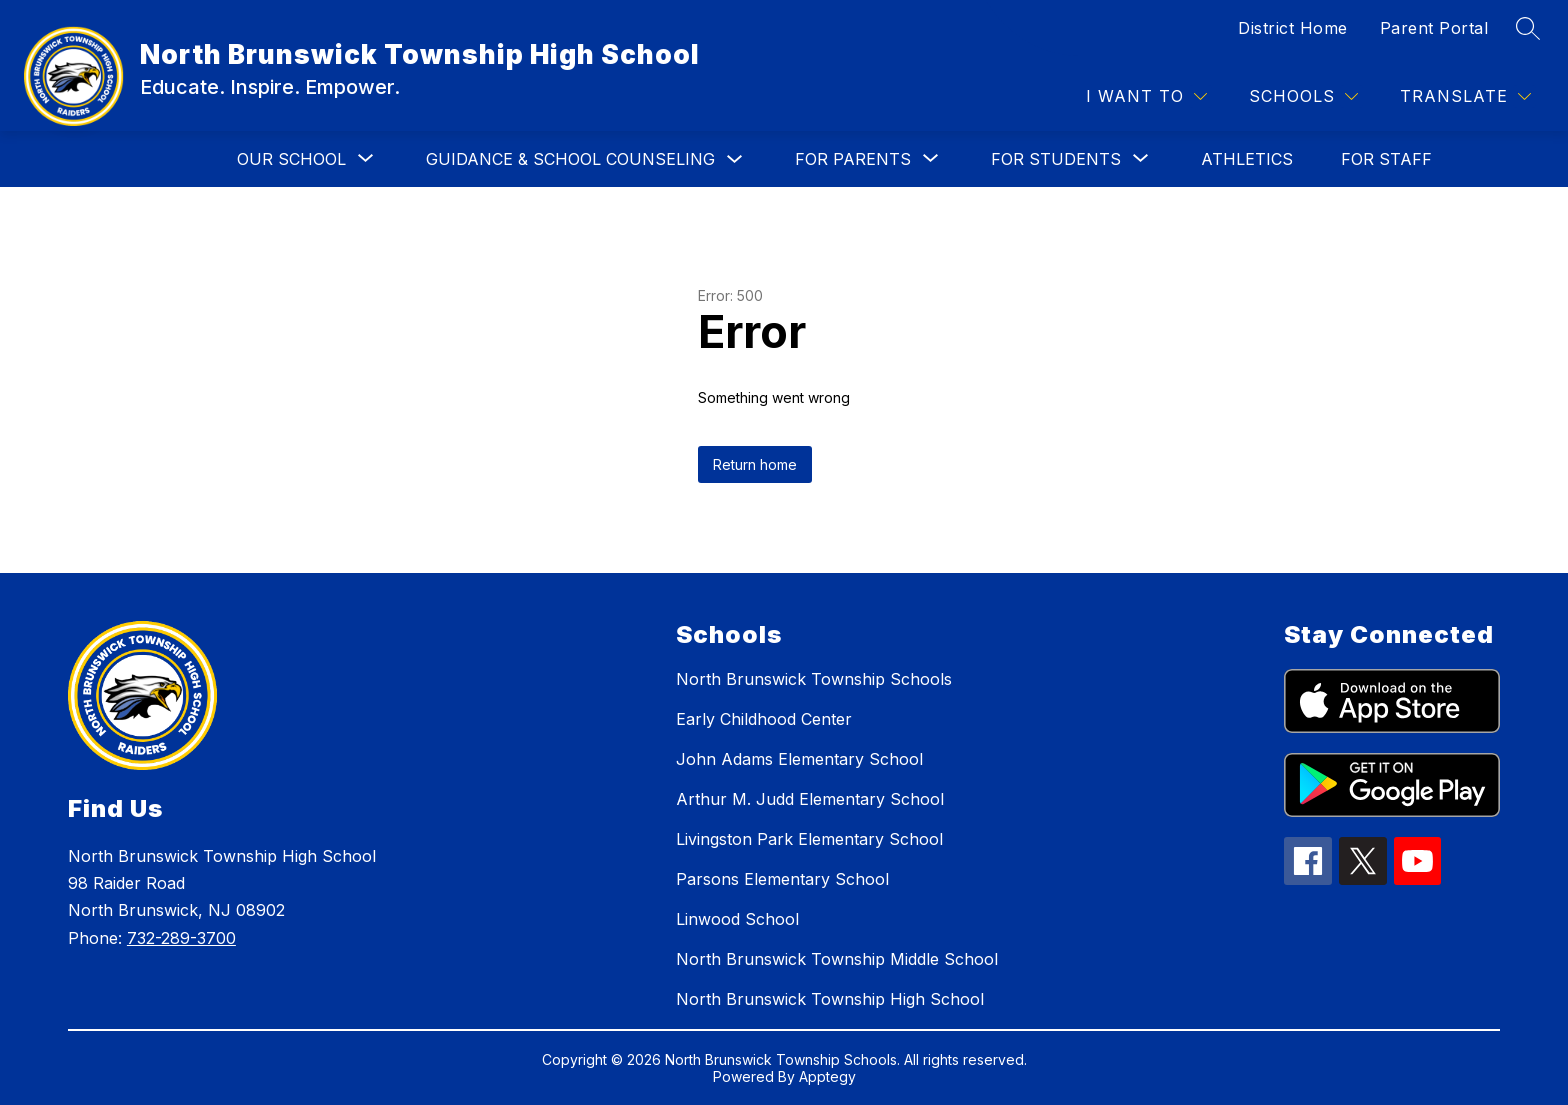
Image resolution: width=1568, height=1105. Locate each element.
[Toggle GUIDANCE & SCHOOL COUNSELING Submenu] (735, 159)
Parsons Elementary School (782, 879)
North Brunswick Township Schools (814, 679)
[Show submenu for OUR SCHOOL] (291, 159)
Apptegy (827, 1076)
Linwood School (737, 919)
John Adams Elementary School (799, 759)
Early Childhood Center (764, 719)
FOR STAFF (1386, 159)
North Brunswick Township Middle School (837, 959)
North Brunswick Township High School (830, 999)
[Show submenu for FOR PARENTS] (853, 159)
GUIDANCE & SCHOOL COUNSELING (570, 159)
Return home (755, 464)
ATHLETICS (1247, 159)
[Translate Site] (1465, 96)
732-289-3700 (181, 938)
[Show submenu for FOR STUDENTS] (1056, 159)
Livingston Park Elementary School (809, 839)
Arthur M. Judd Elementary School (810, 799)
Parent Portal (1434, 28)
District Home (1293, 28)
